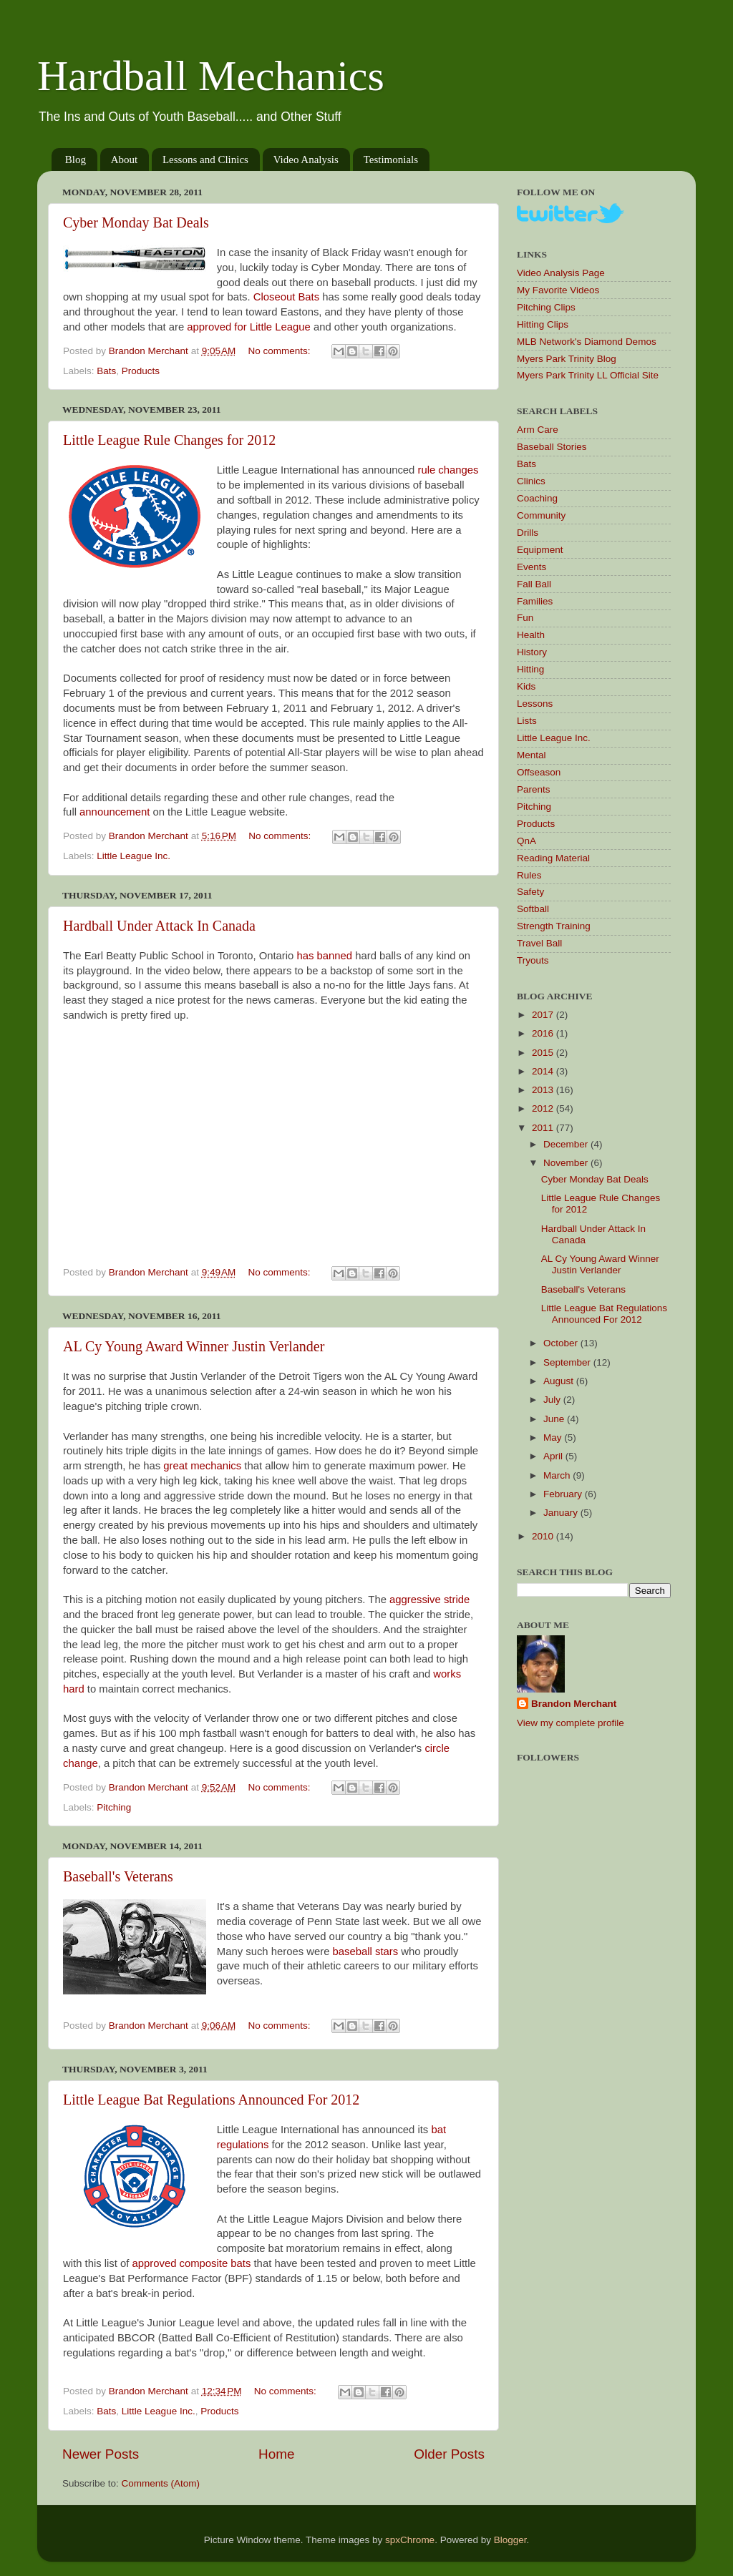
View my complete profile (570, 1723)
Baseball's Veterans (118, 1876)
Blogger (510, 2540)
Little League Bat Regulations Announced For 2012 (211, 2099)
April (554, 1456)
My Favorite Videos (558, 290)
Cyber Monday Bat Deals (136, 222)
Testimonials (391, 159)
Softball (533, 908)
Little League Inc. (133, 856)
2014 (544, 1071)
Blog (75, 159)
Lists (527, 720)
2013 (544, 1089)
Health (531, 635)
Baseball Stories (552, 446)
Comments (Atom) (161, 2483)
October (562, 1343)
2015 (544, 1052)
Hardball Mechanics (210, 75)
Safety (530, 891)
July (553, 1399)
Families (535, 601)
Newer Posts (100, 2454)
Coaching (537, 498)
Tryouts (533, 960)
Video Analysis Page (561, 273)
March (558, 1475)
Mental (531, 755)
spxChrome (410, 2540)
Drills (527, 532)
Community (541, 515)
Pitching (114, 1807)
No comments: (281, 351)
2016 (544, 1033)
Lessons (535, 703)
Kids (526, 686)
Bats (106, 371)
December (567, 1144)
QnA (526, 841)
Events (531, 567)
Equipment (540, 549)
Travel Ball (539, 943)
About (124, 159)
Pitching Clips (546, 307)
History (532, 652)
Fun (525, 617)
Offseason (538, 772)
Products (141, 371)
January (562, 1512)
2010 (544, 1536)
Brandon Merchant (573, 1703)
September (568, 1362)
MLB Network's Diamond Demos (586, 341)
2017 (544, 1014)
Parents (533, 789)
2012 (544, 1108)
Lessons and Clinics (205, 159)
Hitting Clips (542, 324)
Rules (529, 875)
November (567, 1162)
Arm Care (537, 429)
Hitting (530, 669)
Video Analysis (306, 159)
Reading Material (553, 858)
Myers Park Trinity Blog (566, 358)
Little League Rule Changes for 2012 (169, 440)
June (555, 1419)
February (564, 1494)
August (559, 1381)
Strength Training (554, 926)
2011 (544, 1127)
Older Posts (449, 2454)
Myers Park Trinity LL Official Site (588, 375)
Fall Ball (534, 584)
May (553, 1437)
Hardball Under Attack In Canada (159, 926)
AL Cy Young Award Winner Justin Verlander (193, 1346)
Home (276, 2454)
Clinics (531, 481)
